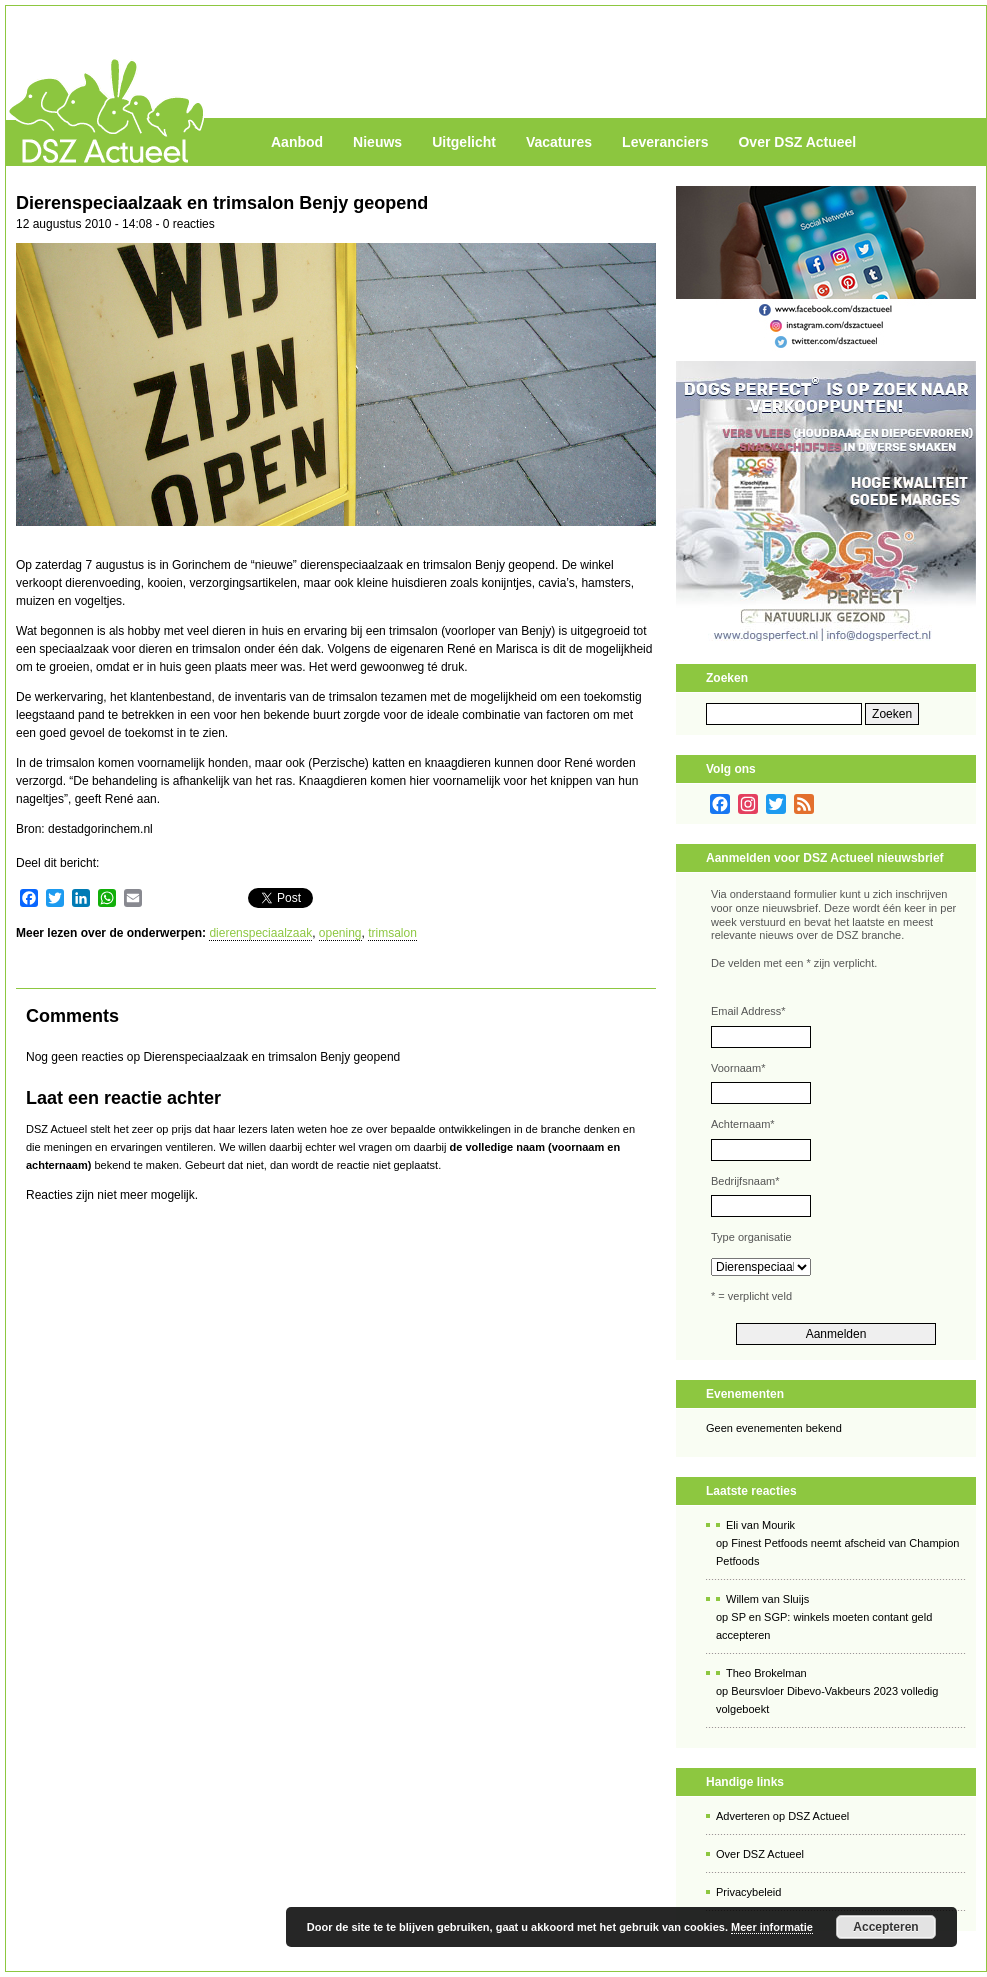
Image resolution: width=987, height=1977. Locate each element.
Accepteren (885, 1927)
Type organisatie (751, 1237)
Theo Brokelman (766, 1673)
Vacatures (559, 142)
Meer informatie (772, 1927)
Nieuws (377, 142)
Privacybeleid (748, 1892)
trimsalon (392, 933)
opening (340, 933)
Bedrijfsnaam (745, 1181)
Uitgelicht (464, 142)
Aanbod (297, 142)
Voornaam (738, 1068)
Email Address (748, 1011)
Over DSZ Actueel (797, 142)
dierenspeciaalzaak (260, 933)
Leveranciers (665, 142)
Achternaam (743, 1124)
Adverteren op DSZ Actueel (782, 1816)
